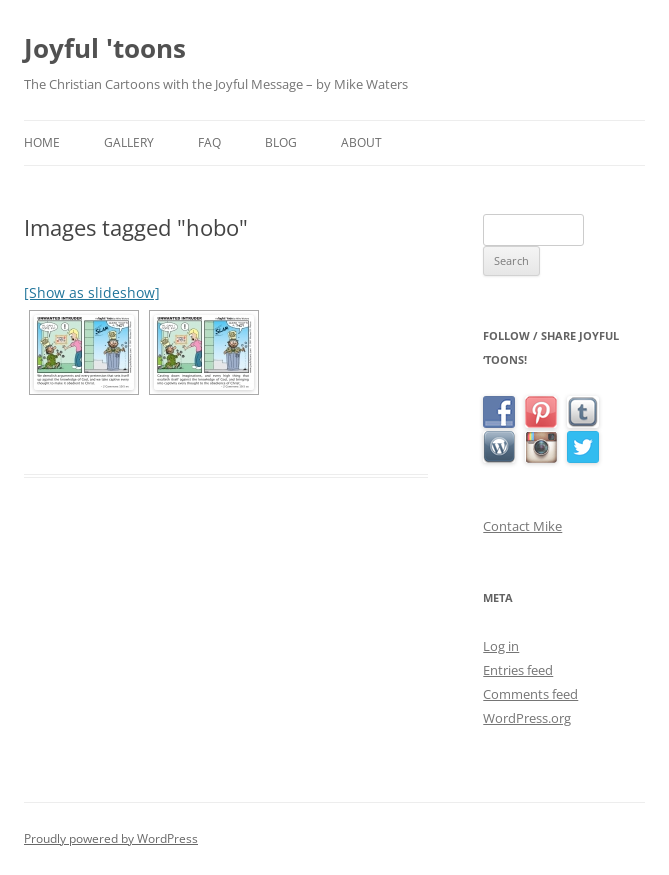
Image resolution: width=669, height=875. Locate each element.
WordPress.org (527, 718)
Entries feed (518, 670)
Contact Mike (522, 526)
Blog (281, 142)
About (361, 142)
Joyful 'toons (105, 48)
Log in (501, 646)
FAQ (209, 142)
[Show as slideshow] (92, 292)
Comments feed (530, 694)
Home (42, 142)
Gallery (129, 142)
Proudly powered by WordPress (111, 838)
